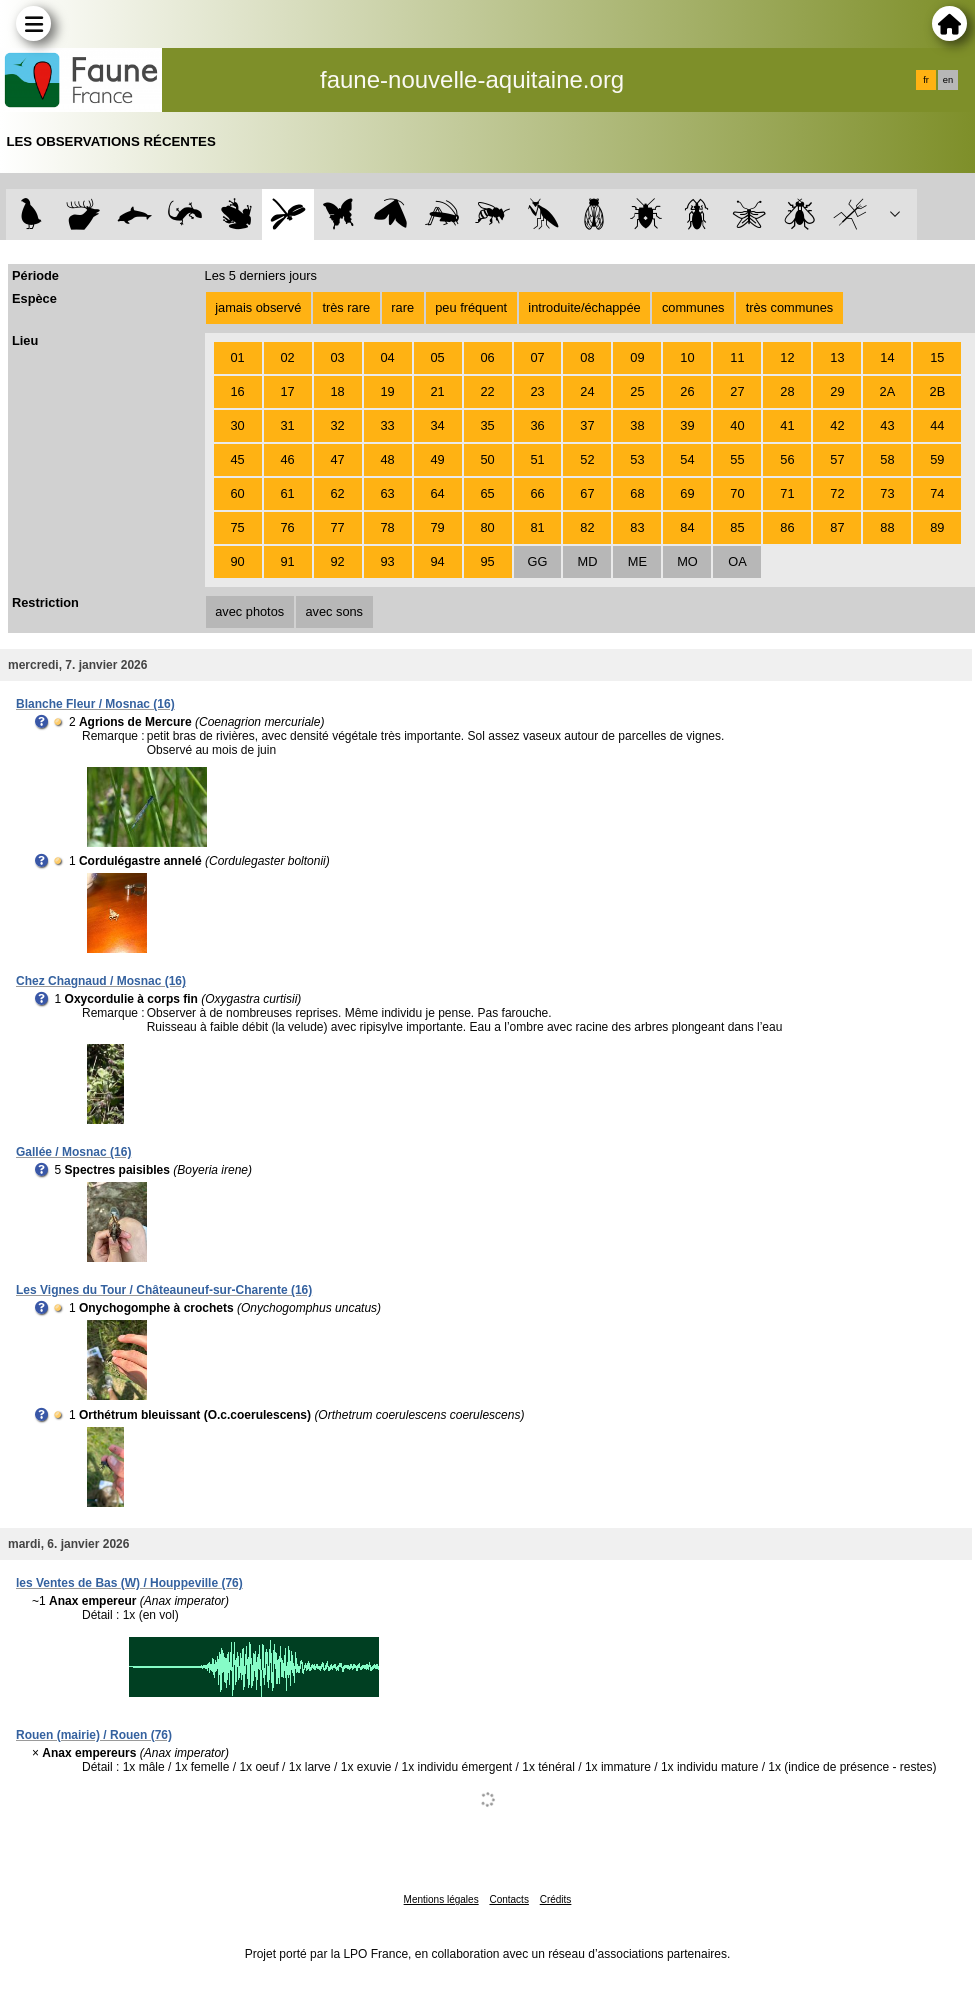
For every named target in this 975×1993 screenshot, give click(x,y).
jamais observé (258, 307)
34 (437, 425)
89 (937, 527)
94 (437, 561)
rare (402, 307)
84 (687, 527)
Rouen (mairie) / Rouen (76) (94, 1735)
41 (787, 425)
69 (687, 493)
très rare (346, 307)
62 (337, 493)
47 (337, 459)
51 (537, 459)
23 (537, 391)
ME (637, 561)
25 (637, 391)
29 (837, 391)
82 (587, 527)
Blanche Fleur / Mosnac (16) (95, 704)
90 (237, 561)
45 (237, 459)
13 (837, 357)
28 (787, 391)
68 (637, 493)
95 (487, 561)
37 (587, 425)
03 (337, 357)
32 (337, 425)
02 (287, 357)
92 (337, 561)
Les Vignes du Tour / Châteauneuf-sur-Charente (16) (164, 1290)
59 (937, 459)
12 (787, 357)
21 (437, 391)
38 (637, 425)
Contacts (508, 1899)
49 (437, 459)
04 (387, 357)
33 (387, 425)
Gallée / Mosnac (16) (73, 1152)
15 (937, 357)
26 (687, 391)
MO (687, 561)
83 (637, 527)
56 (787, 459)
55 (737, 459)
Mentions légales (441, 1899)
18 (337, 391)
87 (837, 527)
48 (387, 459)
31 (287, 425)
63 (387, 493)
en (948, 80)
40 (737, 425)
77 (337, 527)
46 (287, 459)
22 (487, 391)
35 (487, 425)
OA (737, 561)
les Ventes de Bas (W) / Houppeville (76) (129, 1583)
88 (887, 527)
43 (887, 425)
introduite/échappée (584, 307)
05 (437, 357)
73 (887, 493)
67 (587, 493)
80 (487, 527)
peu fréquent (471, 307)
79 (437, 527)
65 (487, 493)
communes (693, 307)
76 (287, 527)
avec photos (249, 611)
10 (687, 357)
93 (387, 561)
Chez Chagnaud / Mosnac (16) (101, 981)
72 (837, 493)
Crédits (556, 1899)
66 (537, 493)
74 (937, 493)
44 (937, 425)
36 (537, 425)
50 (487, 459)
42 (837, 425)
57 (837, 459)
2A (888, 391)
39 (687, 425)
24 (587, 391)
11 (737, 357)
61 (287, 493)
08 (587, 357)
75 (237, 527)
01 (237, 357)
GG (538, 561)
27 (737, 391)
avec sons (334, 611)
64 (437, 493)
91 (287, 561)
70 (737, 493)
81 (537, 527)
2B (938, 391)
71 (787, 493)
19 (387, 391)
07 (537, 357)
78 (387, 527)
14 (887, 357)
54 (687, 459)
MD (588, 561)
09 (637, 357)
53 (637, 459)
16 (237, 391)
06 (487, 357)
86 (787, 527)
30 (237, 425)
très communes (789, 307)
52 (587, 459)
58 (887, 459)
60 (237, 493)
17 (287, 391)
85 (737, 527)
